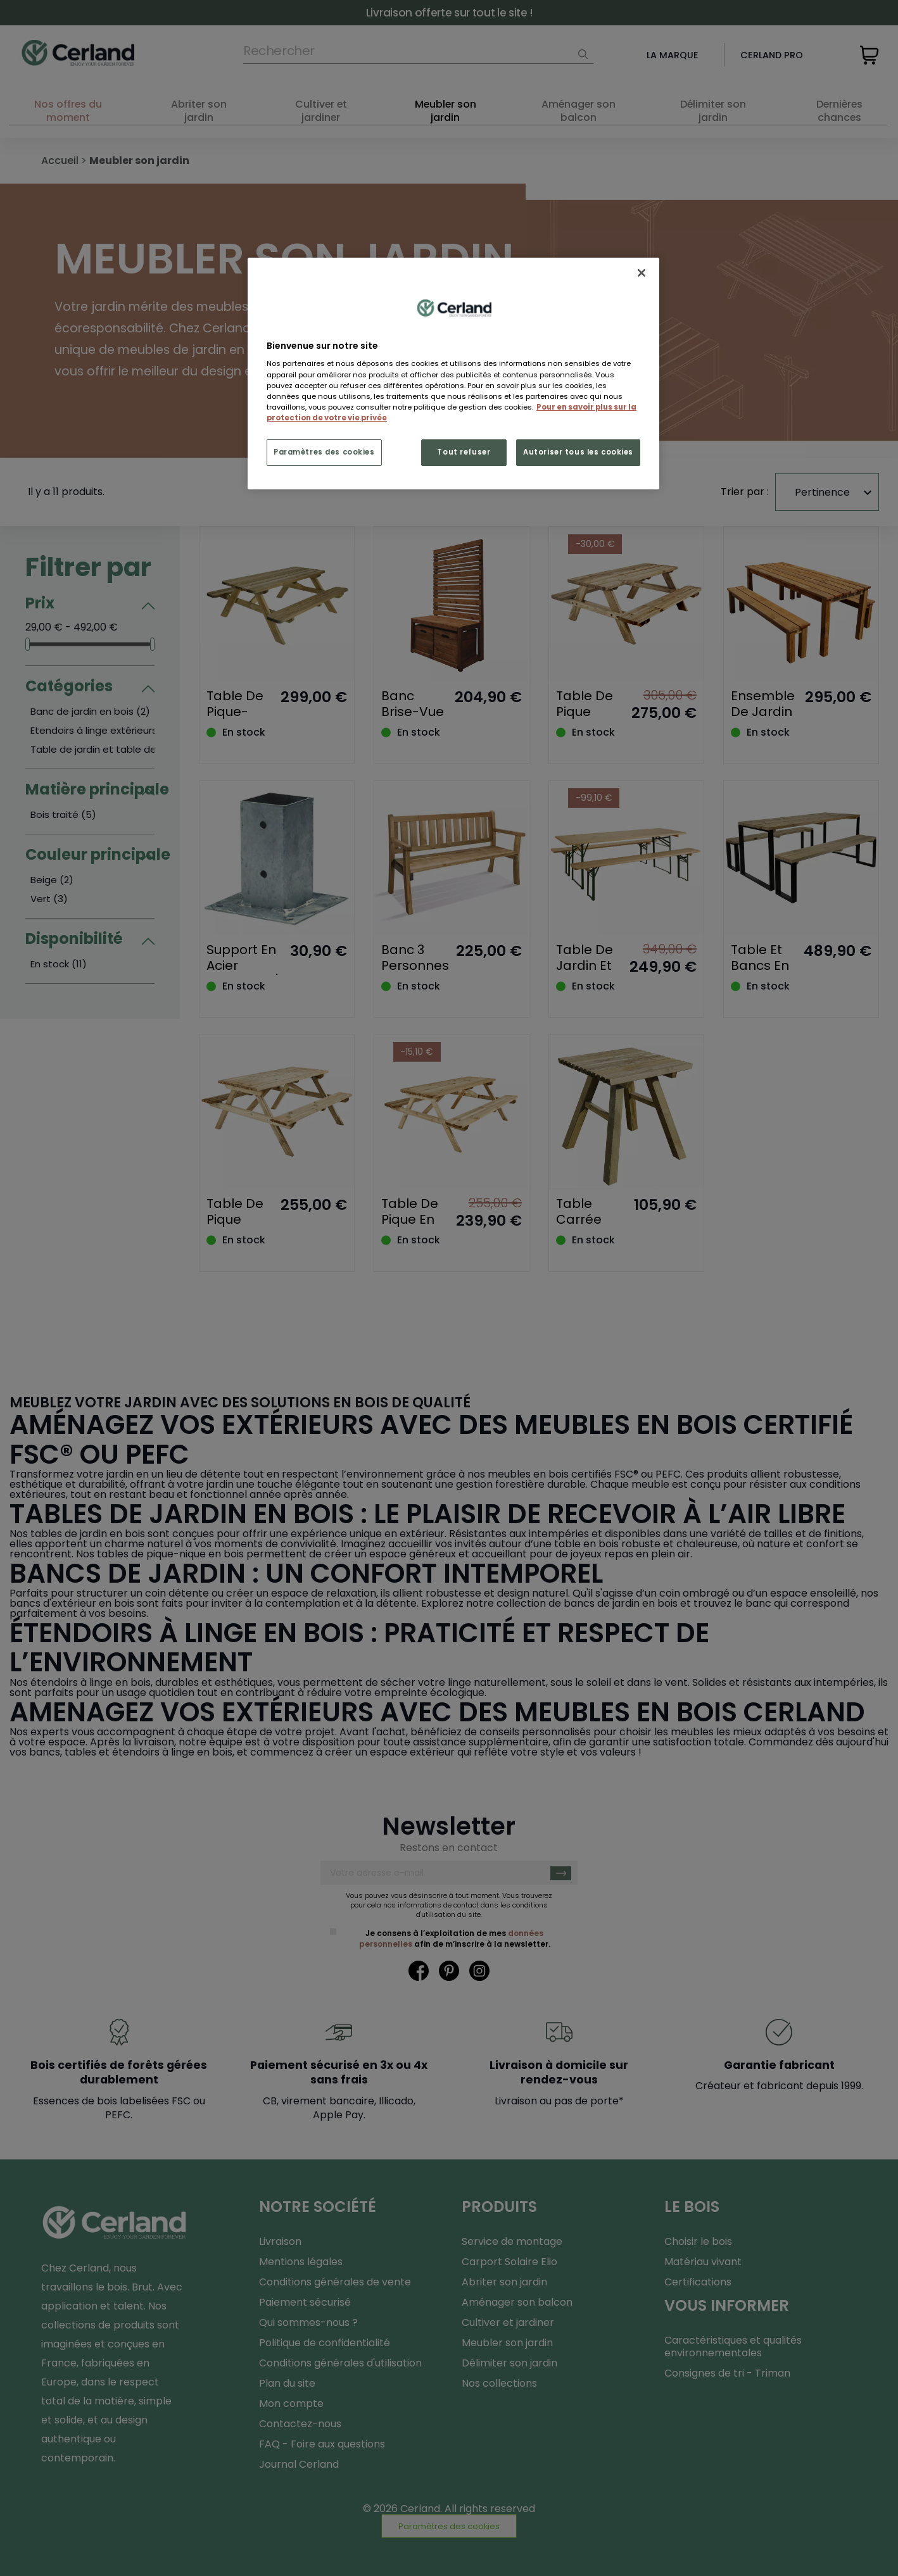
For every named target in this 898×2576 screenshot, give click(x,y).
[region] (453, 373)
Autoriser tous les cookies (578, 452)
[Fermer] (641, 273)
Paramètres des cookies (324, 452)
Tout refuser (463, 452)
